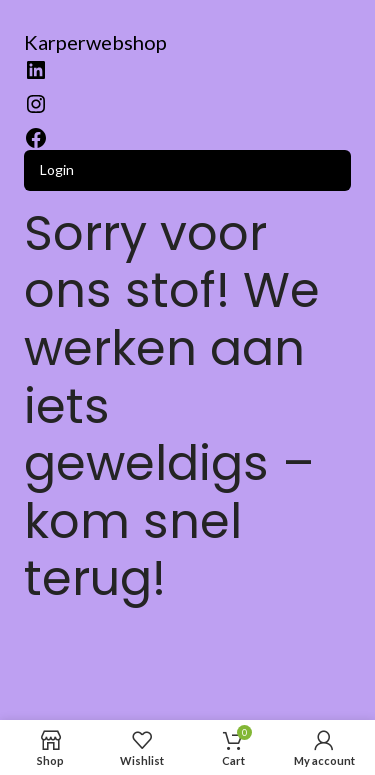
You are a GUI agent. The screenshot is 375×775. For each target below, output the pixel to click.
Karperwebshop (95, 42)
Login (57, 169)
